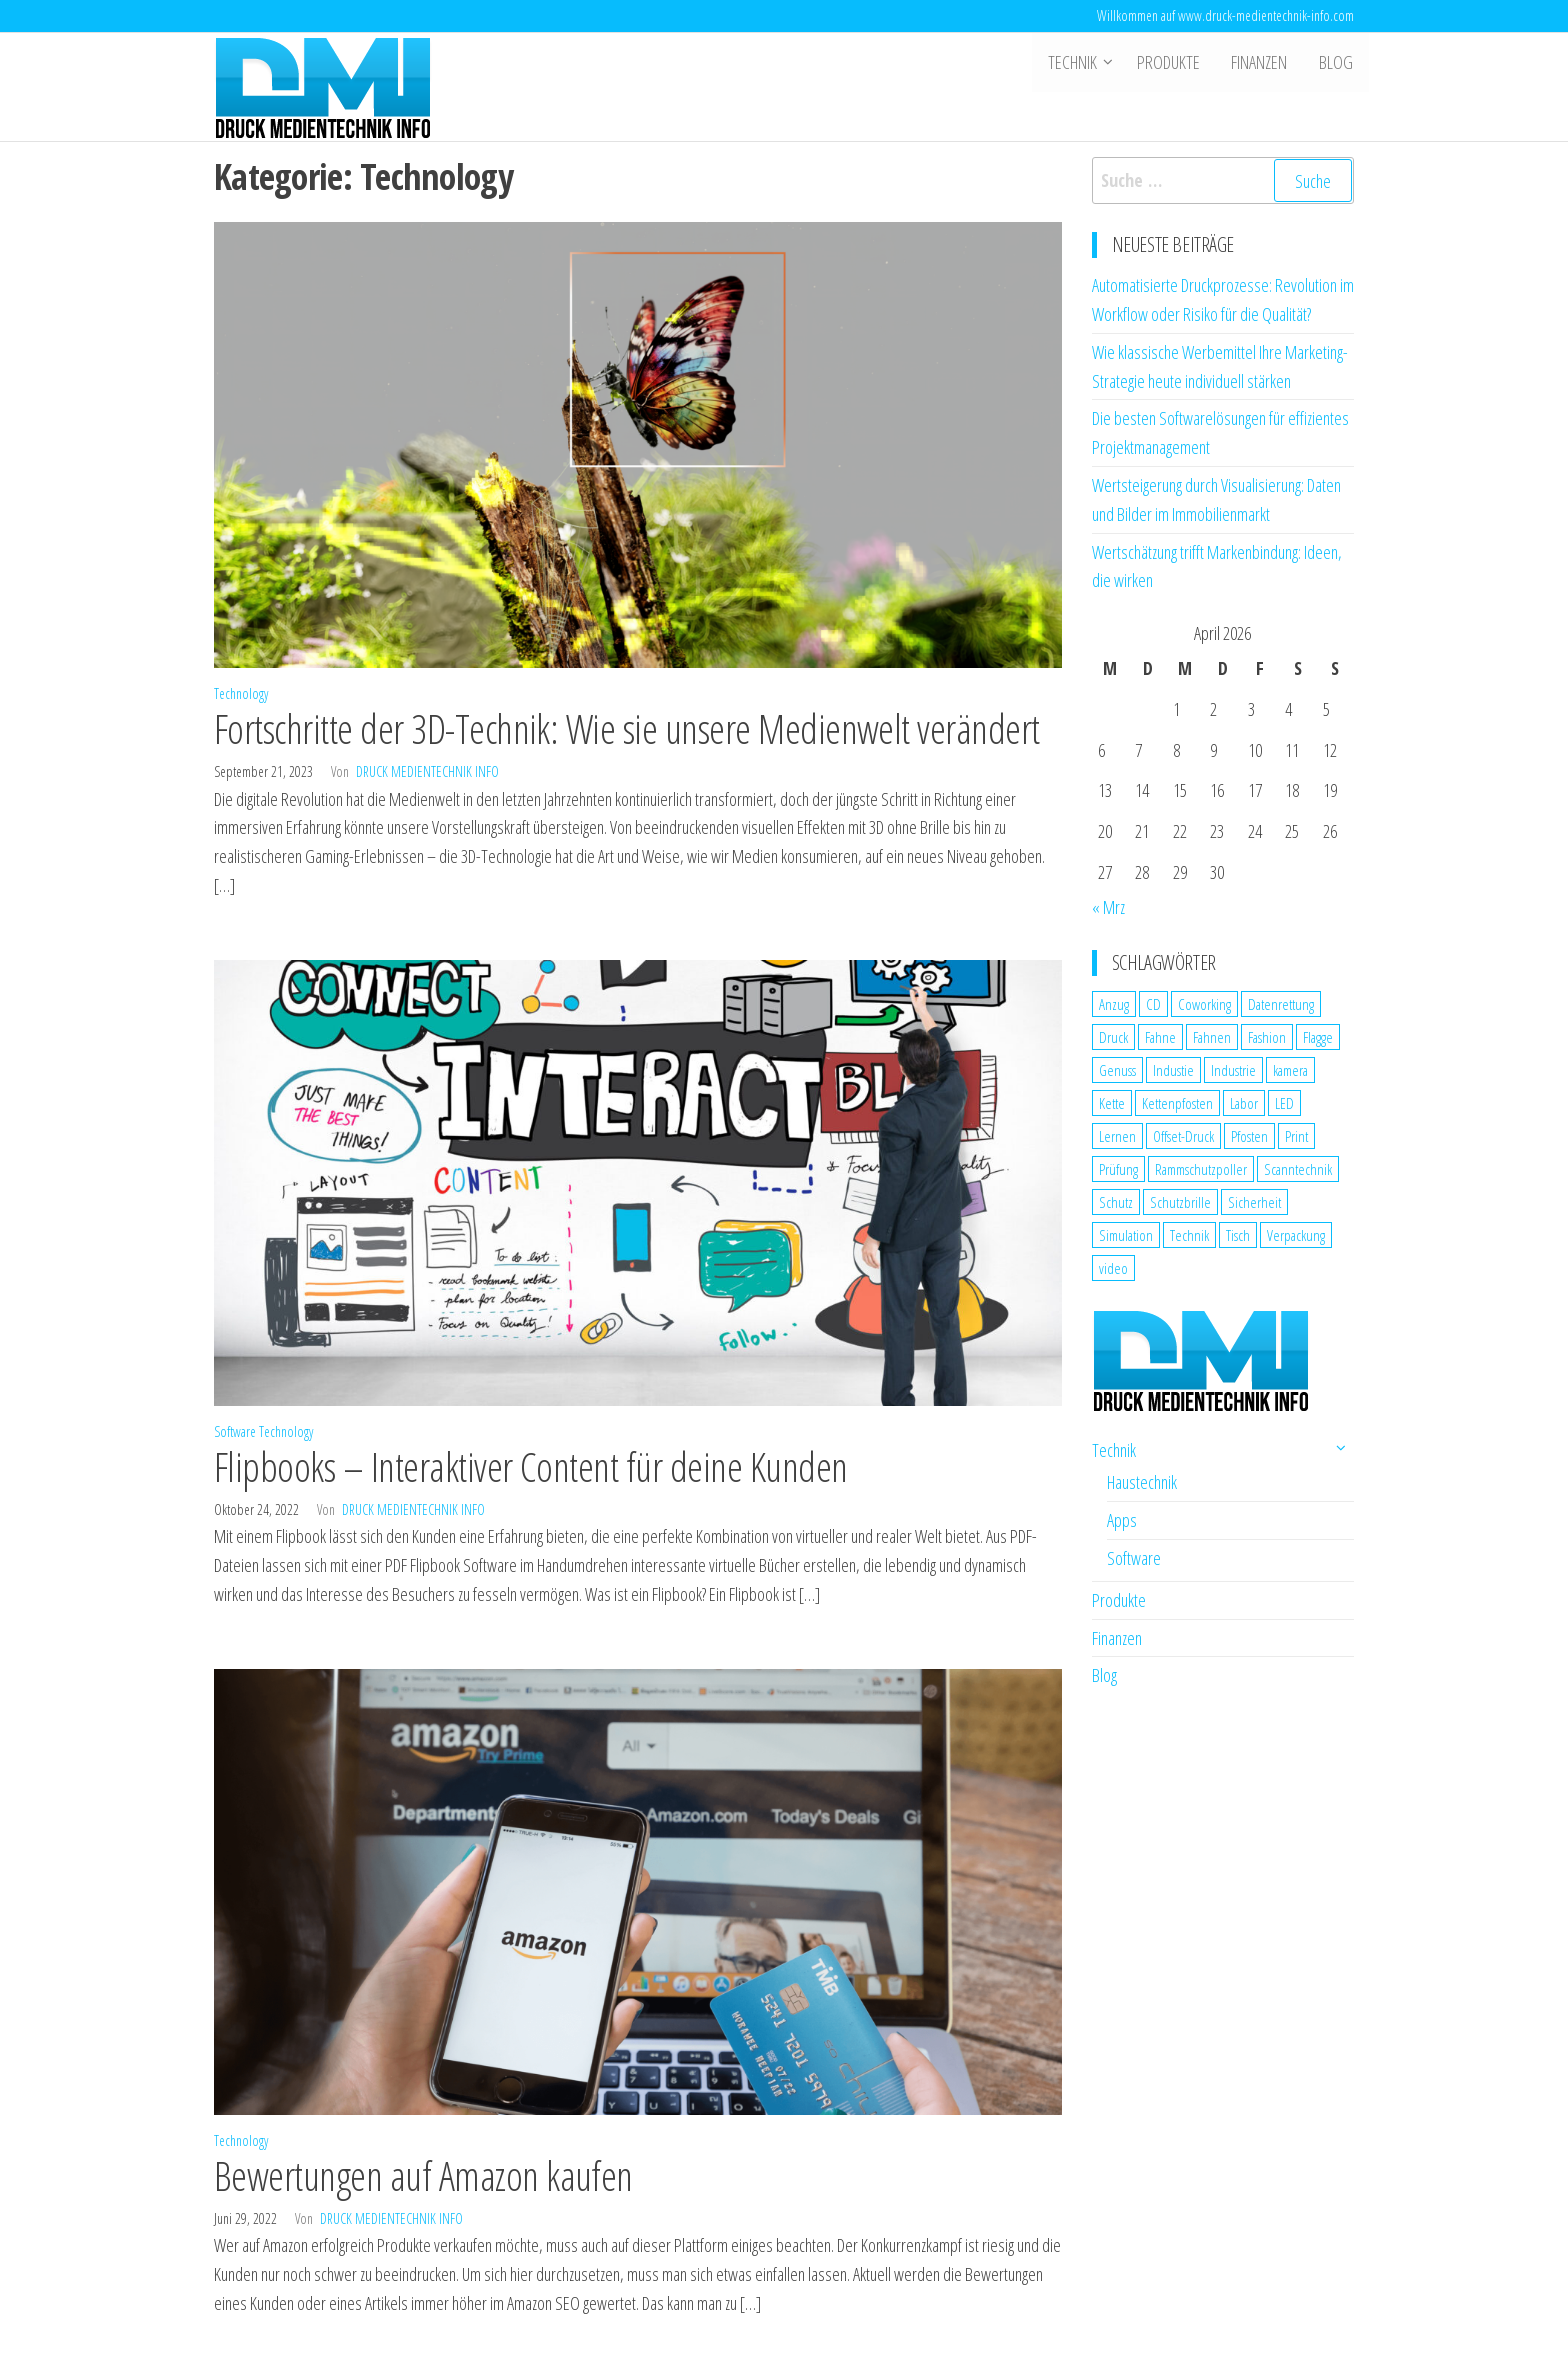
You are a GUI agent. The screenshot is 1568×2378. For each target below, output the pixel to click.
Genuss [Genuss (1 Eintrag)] (1117, 1070)
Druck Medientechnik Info (427, 771)
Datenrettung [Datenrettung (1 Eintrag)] (1281, 1004)
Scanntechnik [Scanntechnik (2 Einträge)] (1298, 1169)
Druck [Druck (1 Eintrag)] (1113, 1037)
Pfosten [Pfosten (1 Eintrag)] (1249, 1136)
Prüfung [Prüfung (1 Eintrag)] (1118, 1169)
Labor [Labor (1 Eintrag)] (1244, 1103)
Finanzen (1262, 63)
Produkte (1172, 63)
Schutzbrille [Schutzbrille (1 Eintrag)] (1180, 1202)
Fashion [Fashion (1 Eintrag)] (1267, 1037)
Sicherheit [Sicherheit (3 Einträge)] (1254, 1202)
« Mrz (1108, 907)
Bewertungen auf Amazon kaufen (423, 2175)
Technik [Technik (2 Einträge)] (1189, 1235)
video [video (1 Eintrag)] (1113, 1268)
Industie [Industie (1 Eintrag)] (1173, 1070)
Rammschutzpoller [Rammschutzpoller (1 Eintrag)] (1201, 1169)
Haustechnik (1142, 1482)
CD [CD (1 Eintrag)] (1153, 1004)
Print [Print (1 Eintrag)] (1296, 1136)
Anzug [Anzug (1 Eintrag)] (1114, 1004)
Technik (1076, 63)
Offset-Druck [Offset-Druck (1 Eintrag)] (1183, 1136)
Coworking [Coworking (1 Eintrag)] (1204, 1004)
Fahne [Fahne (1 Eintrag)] (1160, 1037)
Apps (1122, 1520)
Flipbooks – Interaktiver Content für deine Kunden (531, 1466)
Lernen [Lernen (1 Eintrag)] (1117, 1136)
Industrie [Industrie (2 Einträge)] (1233, 1070)
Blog (1337, 63)
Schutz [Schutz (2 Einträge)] (1116, 1202)
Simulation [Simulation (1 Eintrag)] (1126, 1235)
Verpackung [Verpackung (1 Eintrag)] (1296, 1235)
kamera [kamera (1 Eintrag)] (1290, 1070)
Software (235, 1431)
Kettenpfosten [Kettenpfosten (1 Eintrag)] (1177, 1103)
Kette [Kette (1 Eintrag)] (1112, 1103)
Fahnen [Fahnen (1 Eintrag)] (1212, 1037)
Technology (241, 693)
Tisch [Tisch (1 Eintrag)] (1238, 1235)
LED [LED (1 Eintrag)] (1284, 1103)
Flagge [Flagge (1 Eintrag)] (1318, 1037)
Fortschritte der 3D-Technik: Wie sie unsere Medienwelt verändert (627, 728)
